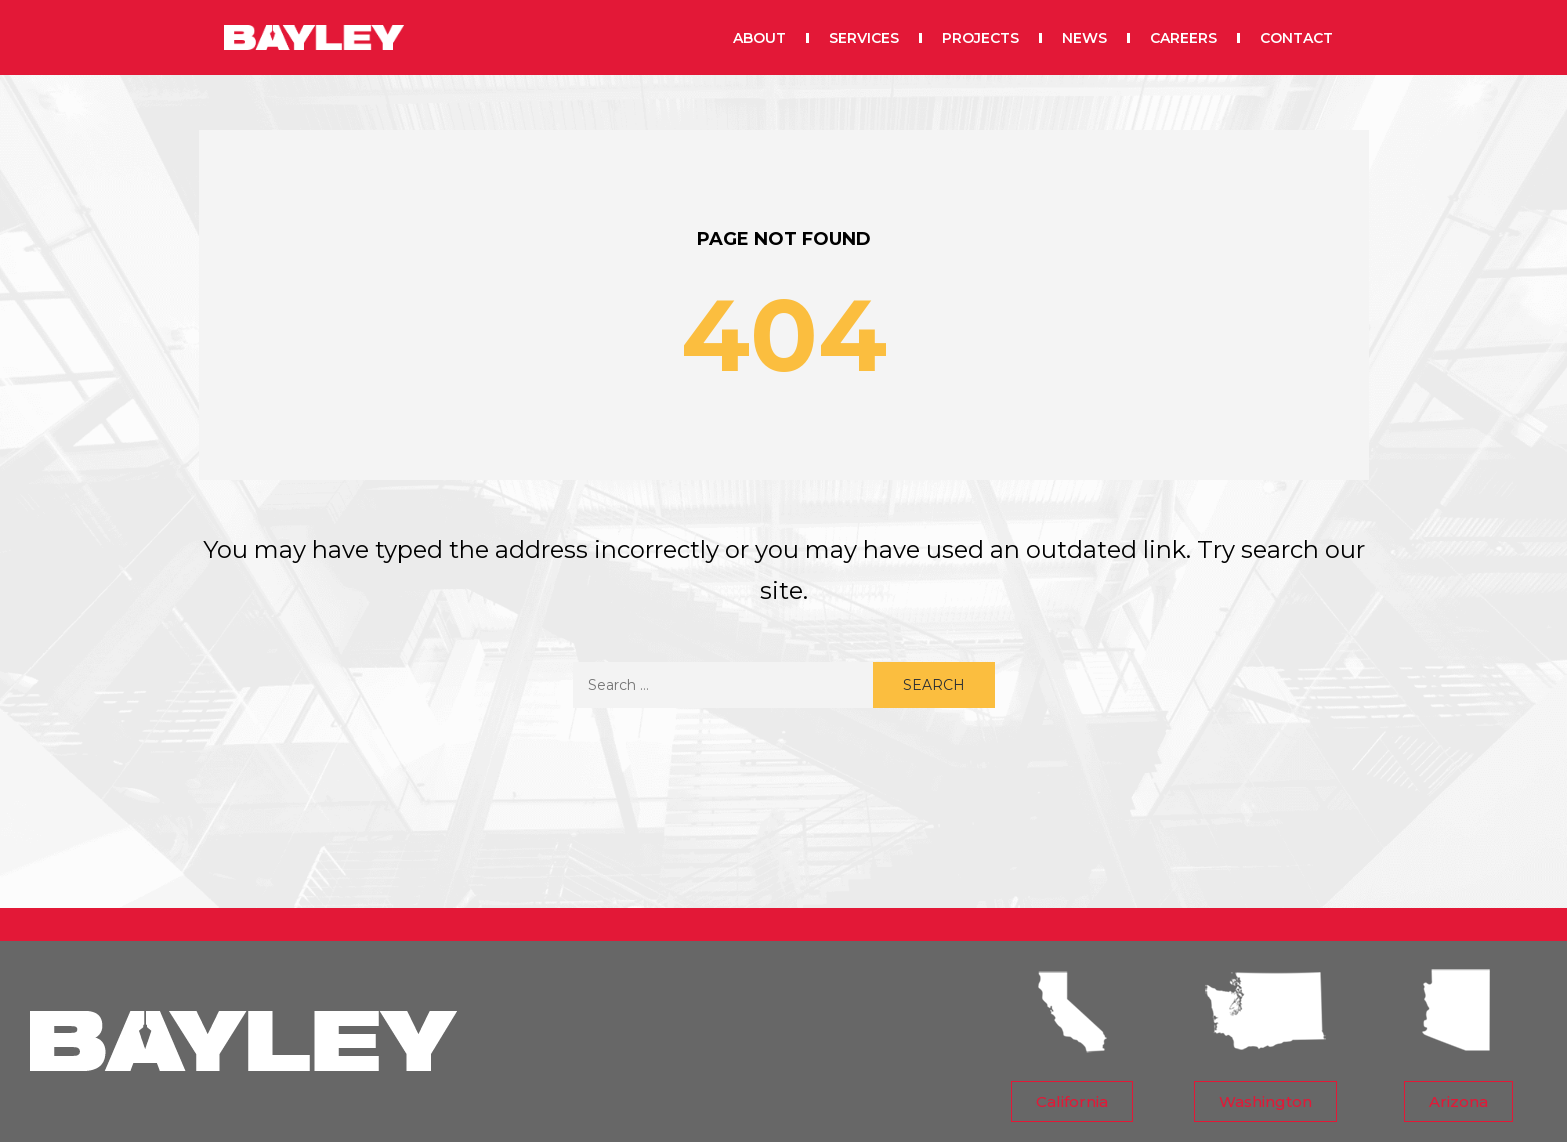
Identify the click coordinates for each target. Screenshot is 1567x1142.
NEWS (1084, 35)
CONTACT (1296, 35)
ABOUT (759, 35)
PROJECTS (980, 35)
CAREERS (1183, 35)
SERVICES (864, 35)
